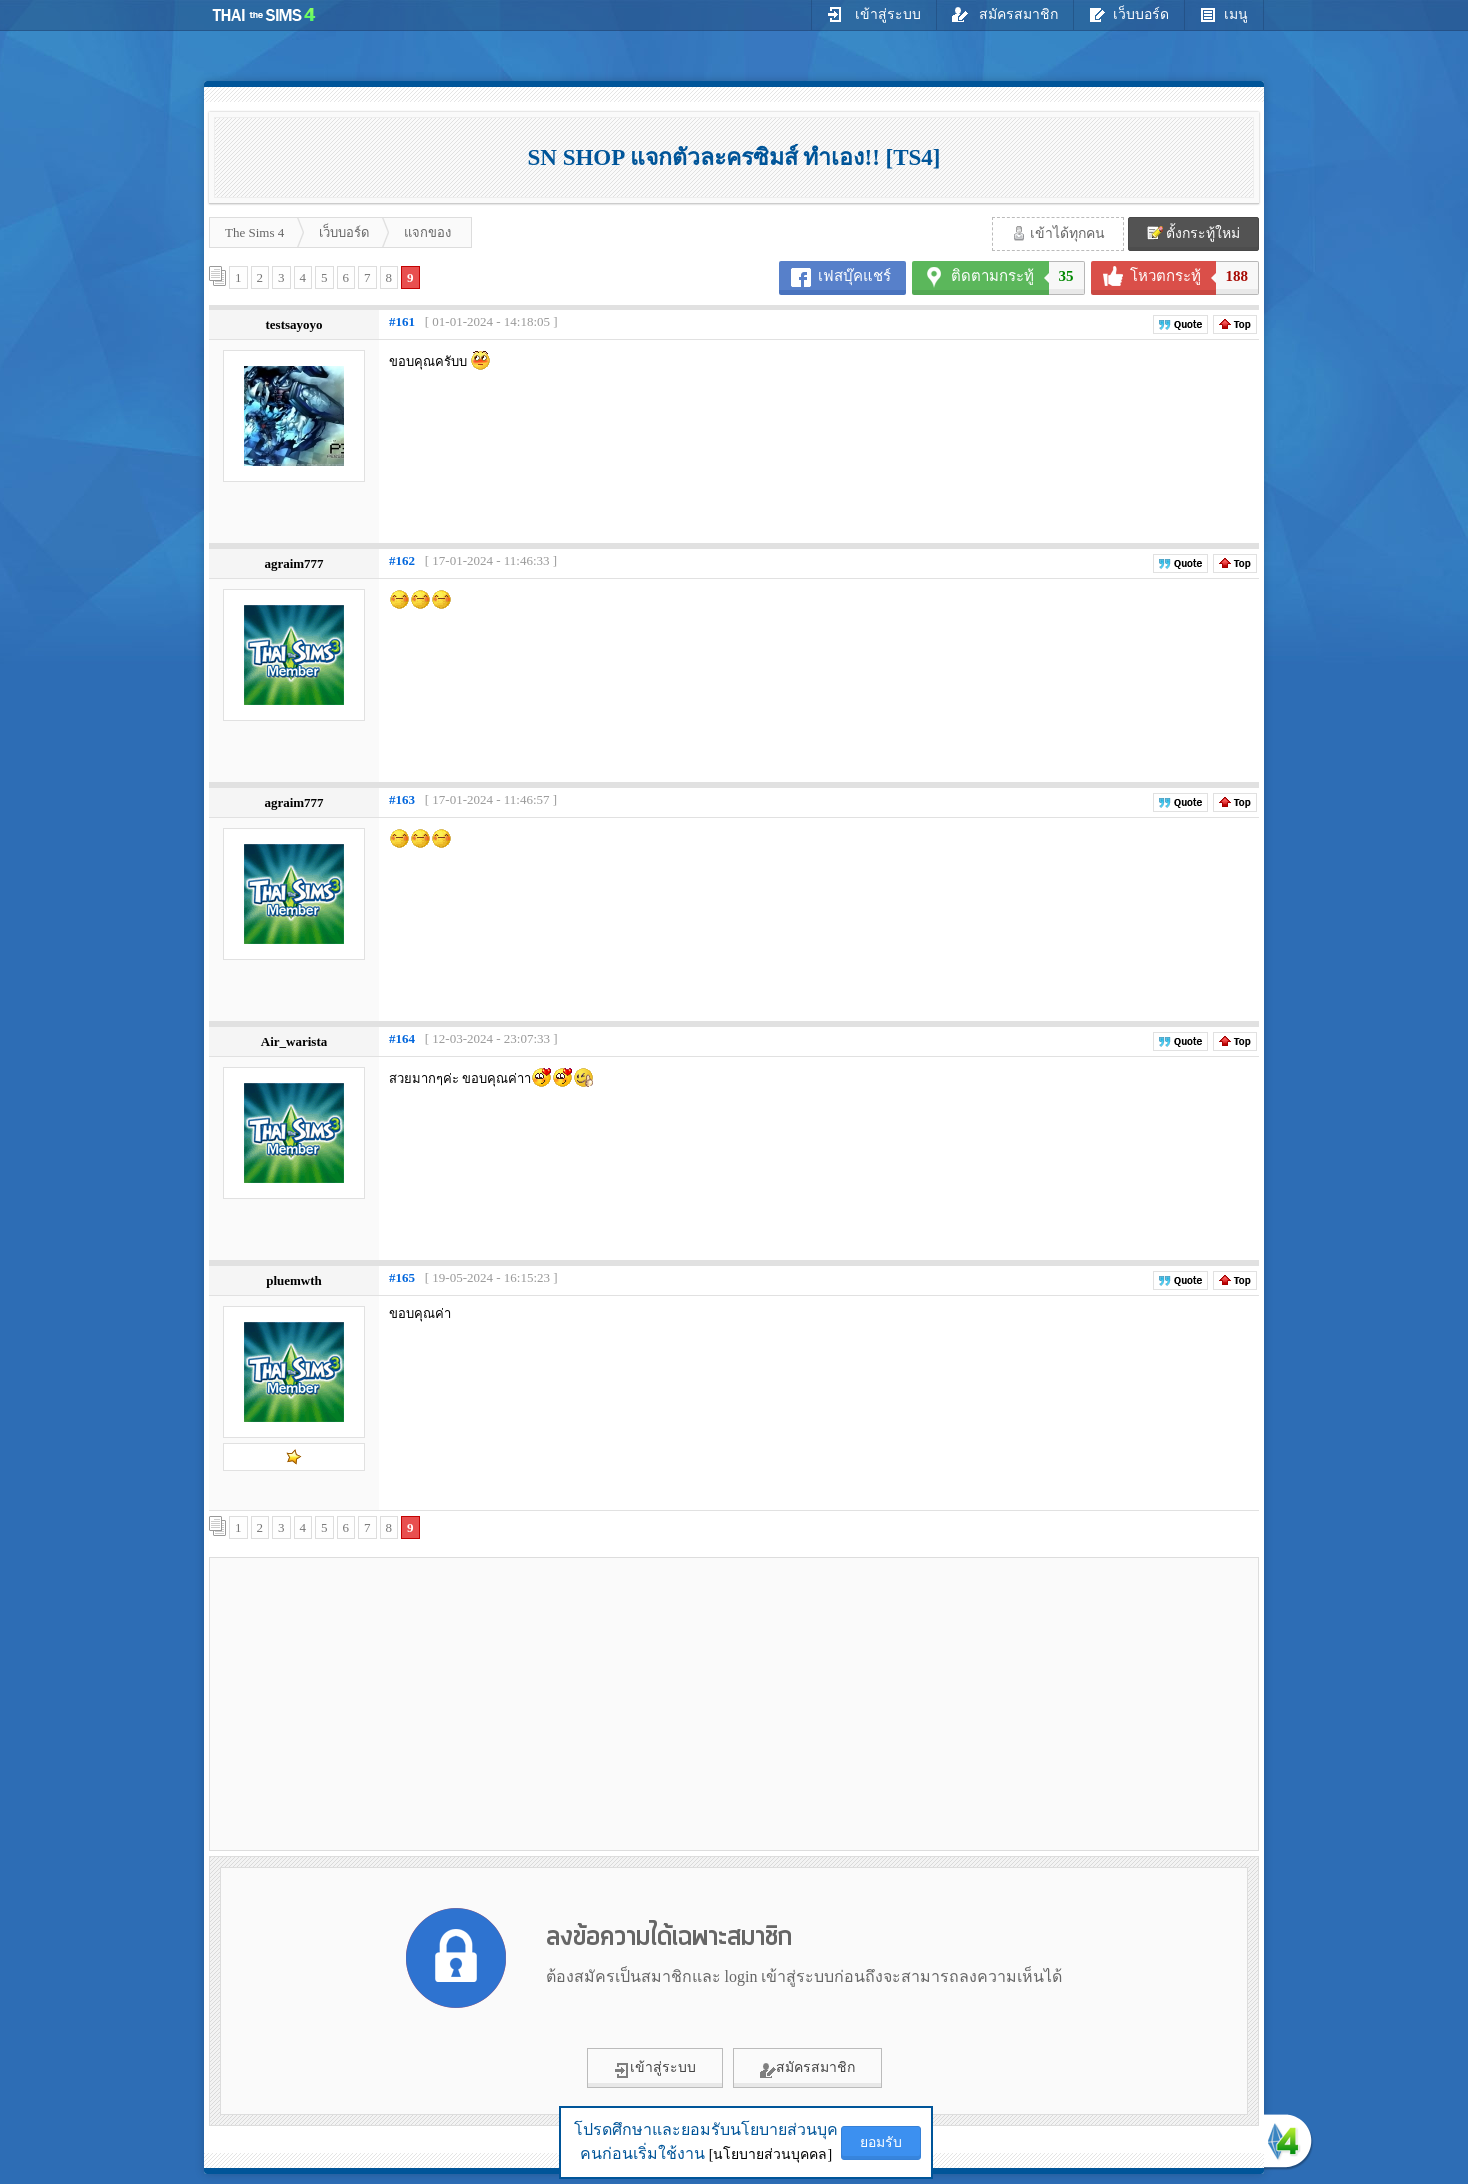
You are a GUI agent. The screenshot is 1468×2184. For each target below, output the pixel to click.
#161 (402, 321)
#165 (402, 1277)
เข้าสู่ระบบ (874, 14)
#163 (402, 799)
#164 (402, 1038)
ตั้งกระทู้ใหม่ (1194, 233)
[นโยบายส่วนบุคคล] (770, 2154)
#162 (402, 560)
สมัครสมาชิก (1005, 14)
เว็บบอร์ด (1129, 14)
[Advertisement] (385, 1703)
